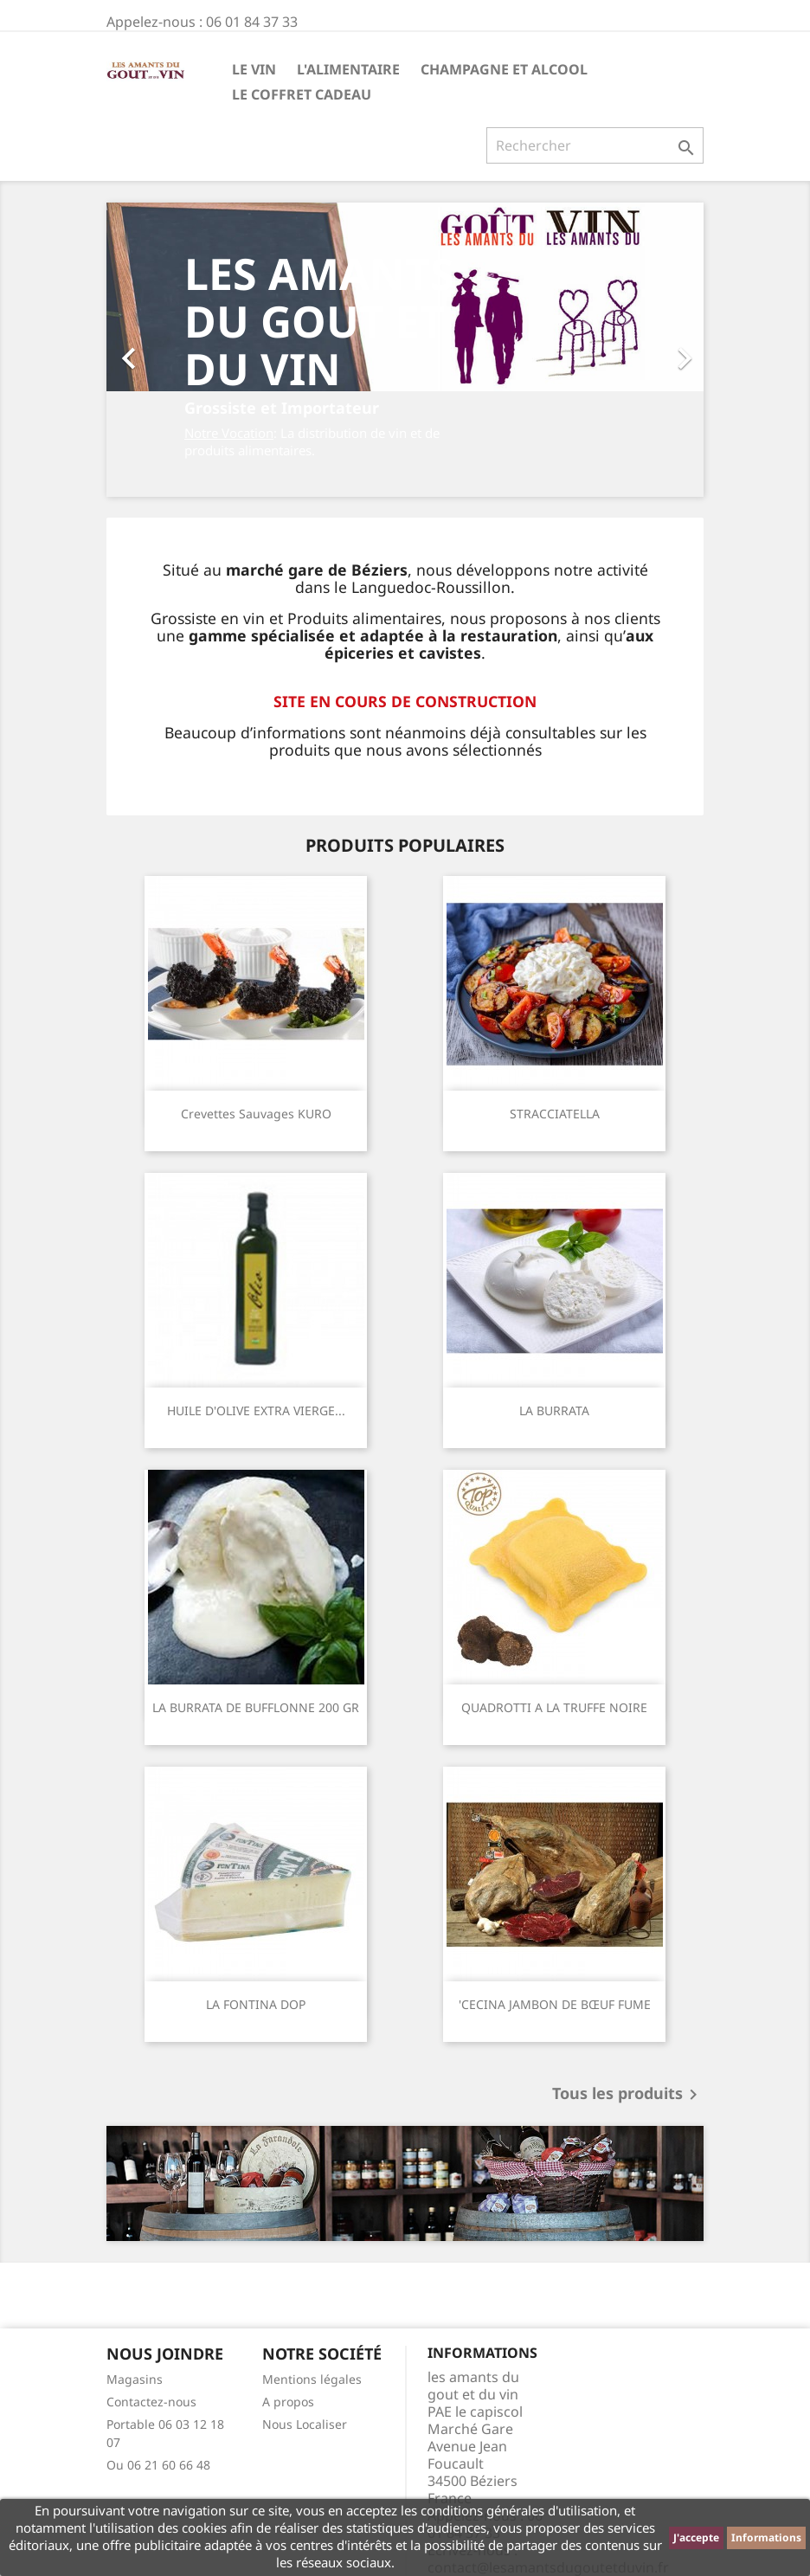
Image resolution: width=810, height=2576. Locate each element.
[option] (405, 350)
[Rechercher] (595, 145)
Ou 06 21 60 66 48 (158, 2465)
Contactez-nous (151, 2401)
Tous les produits (628, 2094)
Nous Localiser (304, 2424)
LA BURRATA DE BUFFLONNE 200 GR (255, 1707)
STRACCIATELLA (555, 1113)
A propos (288, 2401)
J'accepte (696, 2537)
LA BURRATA (554, 1410)
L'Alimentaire (348, 69)
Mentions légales (312, 2379)
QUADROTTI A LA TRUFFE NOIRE (554, 1707)
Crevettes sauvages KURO (256, 1113)
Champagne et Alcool (504, 69)
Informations (766, 2537)
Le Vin (254, 69)
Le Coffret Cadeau (301, 94)
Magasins (134, 2379)
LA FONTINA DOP (255, 2004)
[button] (151, 350)
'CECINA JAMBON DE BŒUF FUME (555, 2004)
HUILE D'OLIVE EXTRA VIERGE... (256, 1410)
